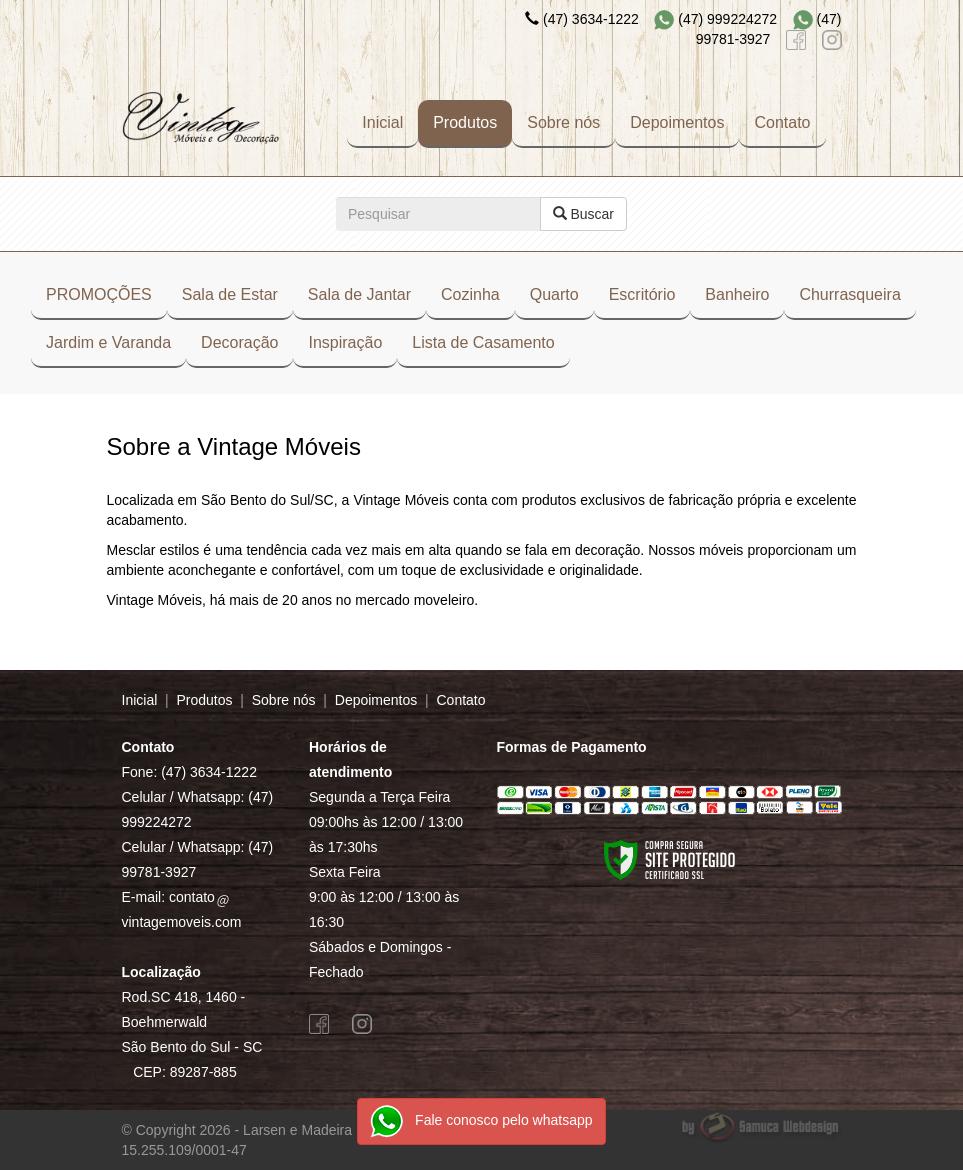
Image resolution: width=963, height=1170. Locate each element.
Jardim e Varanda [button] (108, 342)
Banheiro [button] (737, 294)
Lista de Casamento (483, 342)
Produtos (465, 122)
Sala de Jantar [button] (359, 294)
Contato (782, 122)
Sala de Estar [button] (230, 294)
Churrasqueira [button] (849, 294)
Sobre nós (563, 122)
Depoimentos (677, 122)
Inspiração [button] (345, 342)
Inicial (382, 122)
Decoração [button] (239, 342)
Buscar (583, 214)
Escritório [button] (642, 294)
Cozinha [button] (470, 294)
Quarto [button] (554, 294)
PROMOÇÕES (99, 294)
